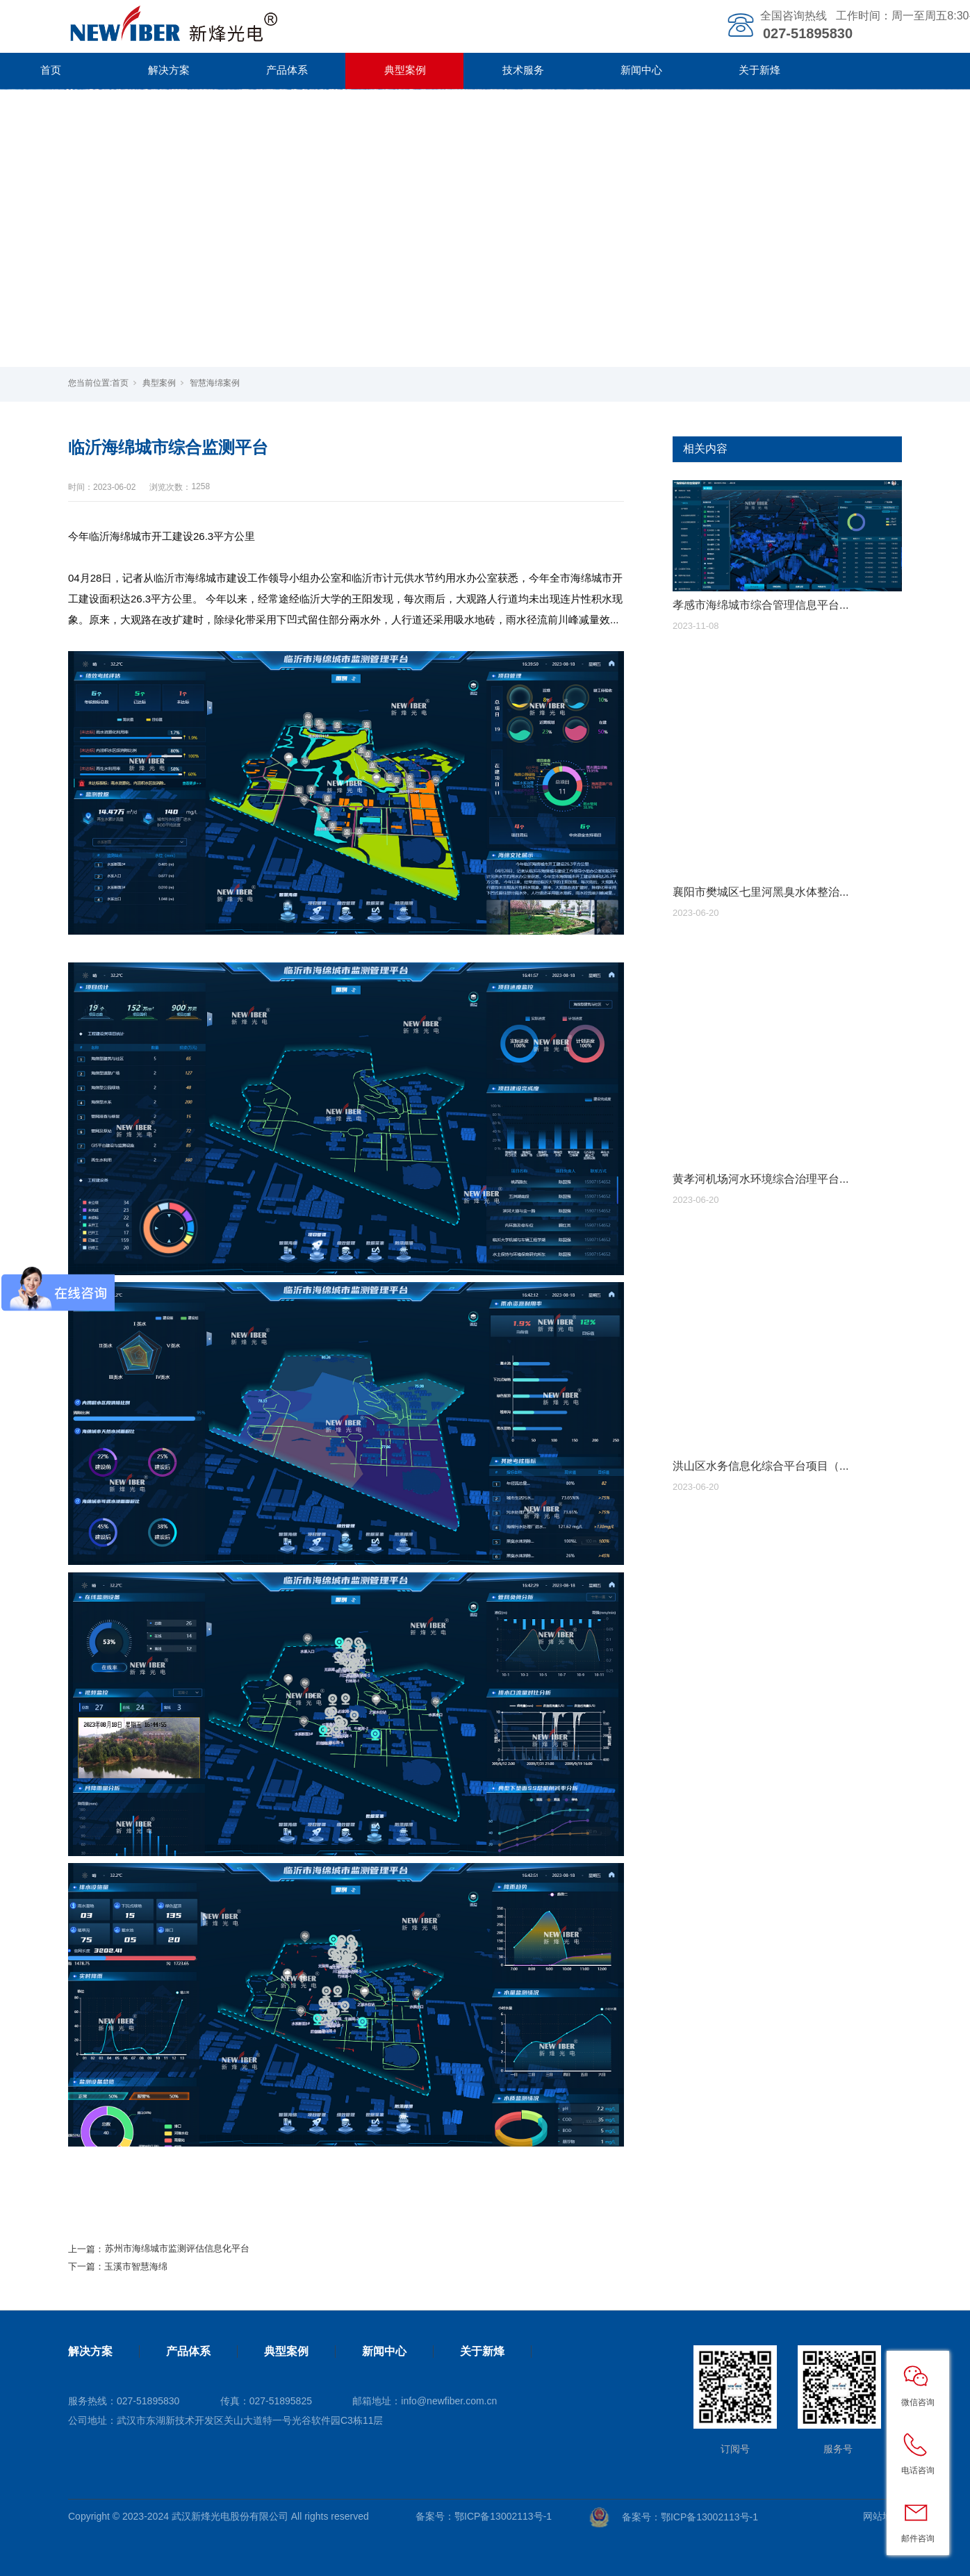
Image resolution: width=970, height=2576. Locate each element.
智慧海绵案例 (215, 383)
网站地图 (882, 2516)
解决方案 (169, 70)
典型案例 (405, 70)
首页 (120, 383)
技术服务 (523, 70)
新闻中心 (641, 70)
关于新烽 (759, 70)
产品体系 (287, 70)
